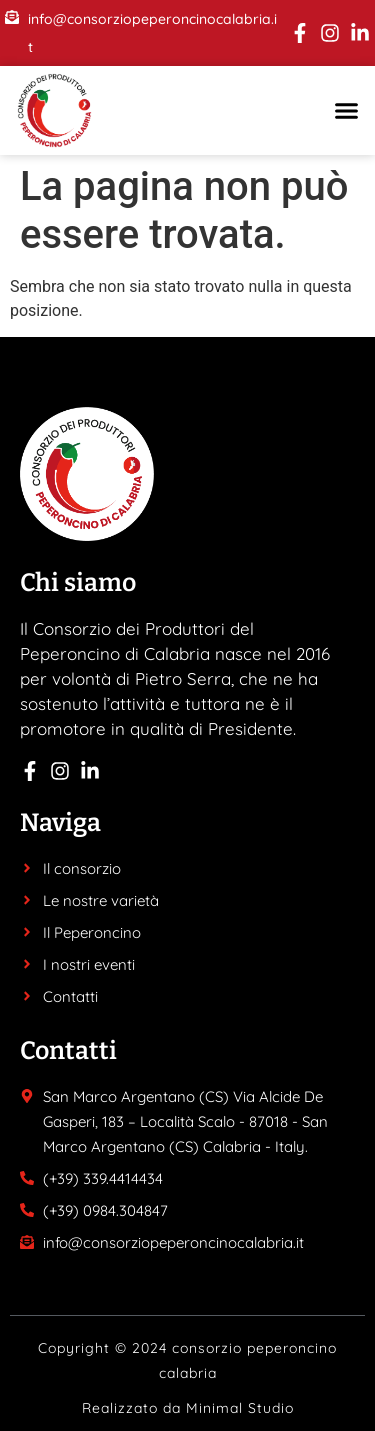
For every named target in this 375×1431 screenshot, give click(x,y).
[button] (347, 111)
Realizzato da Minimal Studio (188, 1408)
